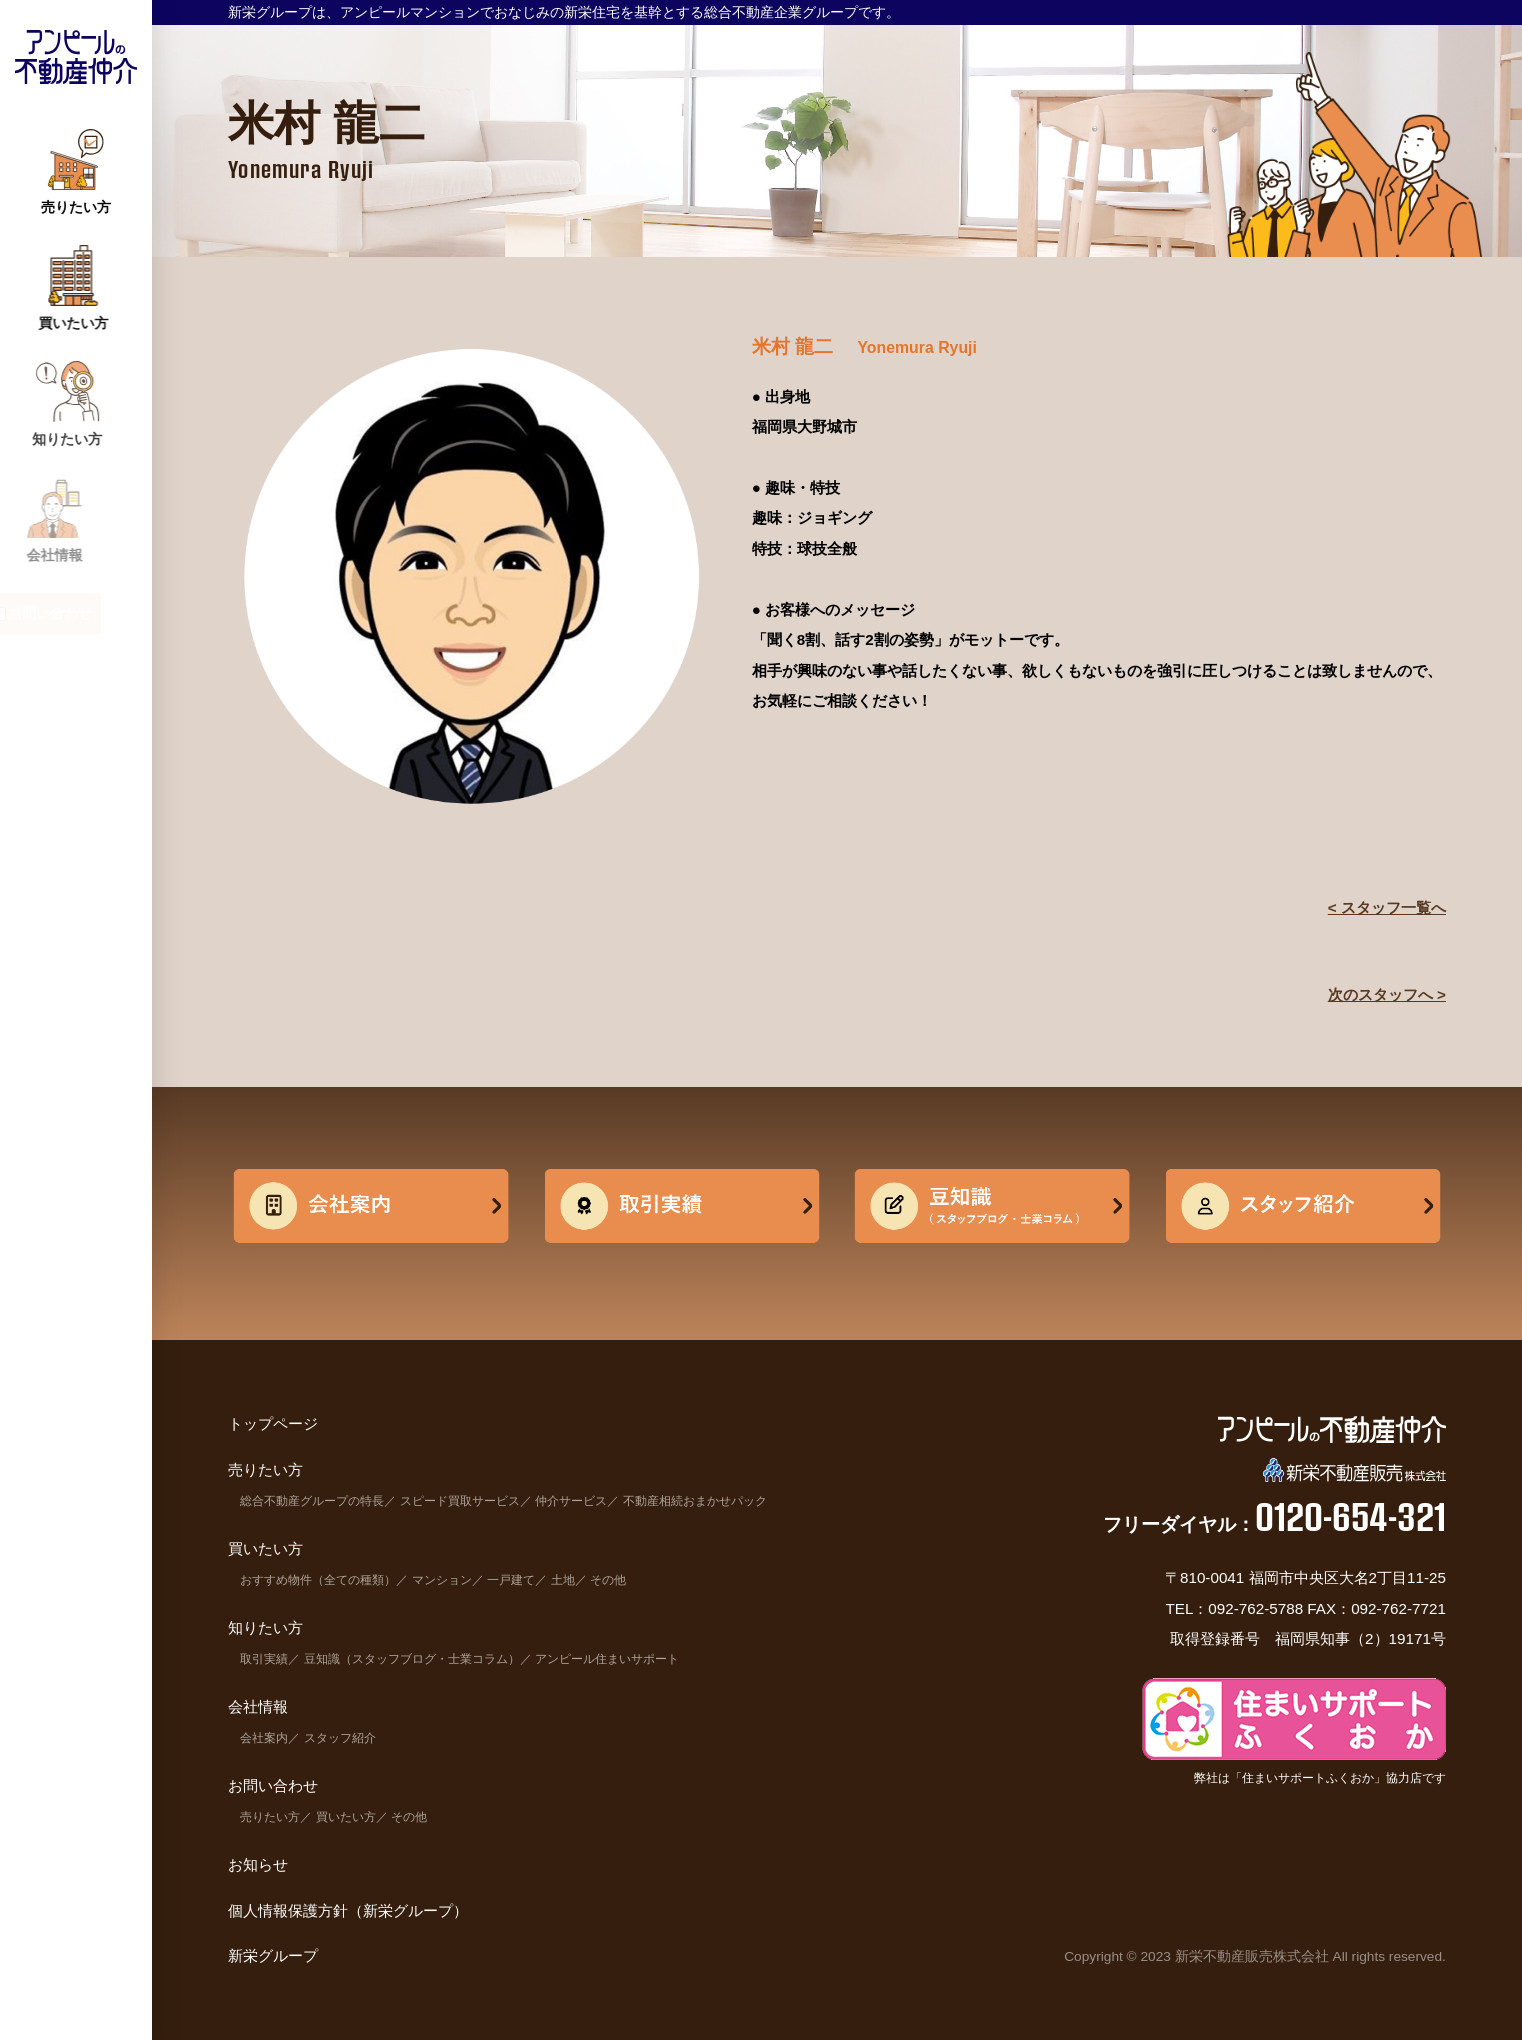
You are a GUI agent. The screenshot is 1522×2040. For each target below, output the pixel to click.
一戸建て (511, 1580)
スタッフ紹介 (340, 1738)
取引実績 (264, 1659)
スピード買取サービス (460, 1501)
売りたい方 (270, 1817)
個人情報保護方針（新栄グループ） (348, 1910)
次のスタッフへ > (1387, 994)
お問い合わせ (273, 1785)
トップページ (273, 1423)
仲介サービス (571, 1501)
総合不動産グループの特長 (312, 1501)
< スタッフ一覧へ (1387, 907)
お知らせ (258, 1864)
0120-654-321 (1350, 1516)
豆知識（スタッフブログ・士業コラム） (412, 1659)
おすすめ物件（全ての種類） (318, 1580)
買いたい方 (346, 1817)
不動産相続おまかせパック (695, 1501)
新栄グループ (273, 1955)
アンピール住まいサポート (607, 1659)
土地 (563, 1580)
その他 (608, 1580)
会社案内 (264, 1738)
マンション (442, 1580)
